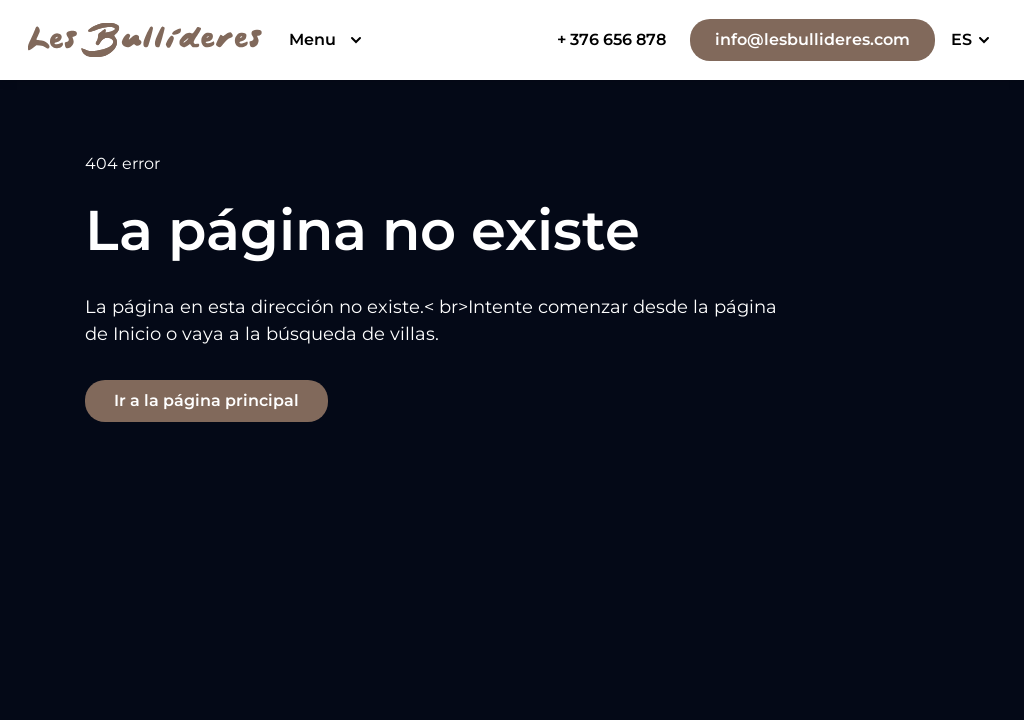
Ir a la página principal (206, 400)
